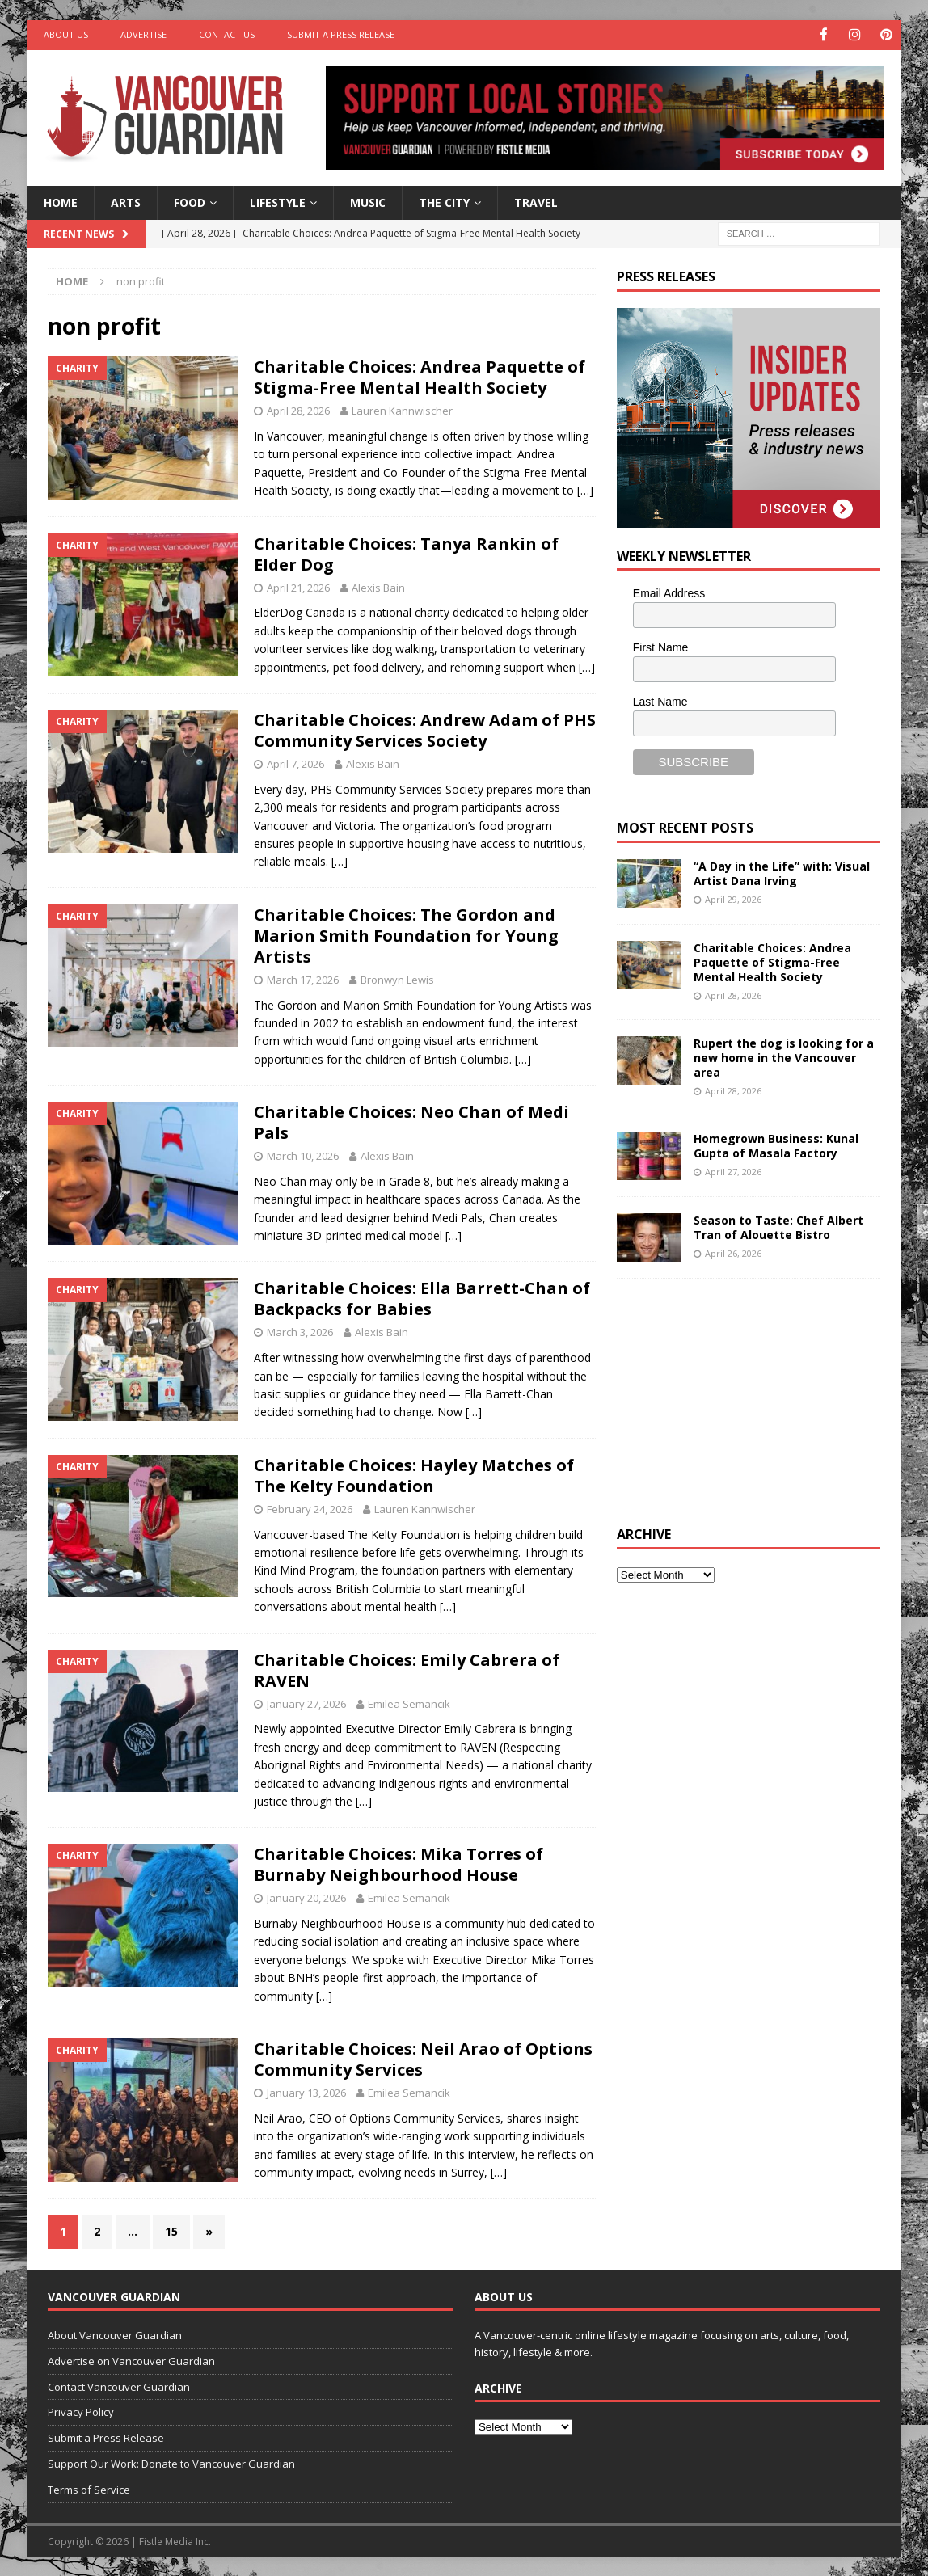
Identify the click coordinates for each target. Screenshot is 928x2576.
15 (171, 2230)
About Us (66, 34)
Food (189, 201)
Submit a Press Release (340, 34)
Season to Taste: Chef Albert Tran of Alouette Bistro (778, 1226)
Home (61, 201)
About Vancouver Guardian (115, 2333)
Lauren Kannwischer (402, 410)
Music (368, 201)
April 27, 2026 (733, 1171)
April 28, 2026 (298, 410)
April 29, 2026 (733, 898)
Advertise (143, 34)
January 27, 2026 (306, 1702)
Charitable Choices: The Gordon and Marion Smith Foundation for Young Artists (406, 934)
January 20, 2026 (306, 1897)
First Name (660, 646)
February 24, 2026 (309, 1507)
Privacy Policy (81, 2411)
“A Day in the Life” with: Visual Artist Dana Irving (782, 872)
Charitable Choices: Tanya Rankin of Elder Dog (406, 552)
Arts (126, 201)
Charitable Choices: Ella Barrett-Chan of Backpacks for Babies (422, 1297)
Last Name (660, 700)
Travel (536, 201)
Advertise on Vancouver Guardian (131, 2359)
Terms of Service (89, 2488)
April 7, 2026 (295, 762)
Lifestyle (278, 201)
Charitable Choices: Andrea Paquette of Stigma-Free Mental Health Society (419, 376)
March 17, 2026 (303, 978)
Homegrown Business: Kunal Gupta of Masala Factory (776, 1144)
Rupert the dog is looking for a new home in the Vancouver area (784, 1056)
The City (444, 201)
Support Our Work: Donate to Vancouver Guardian (171, 2462)
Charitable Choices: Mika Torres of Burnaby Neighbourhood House (398, 1863)
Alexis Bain (378, 586)
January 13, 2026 (306, 2092)
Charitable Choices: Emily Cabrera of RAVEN (406, 1668)
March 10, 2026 (303, 1155)
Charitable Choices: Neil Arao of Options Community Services (423, 2058)
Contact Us (227, 34)
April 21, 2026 (298, 586)
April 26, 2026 (733, 1252)
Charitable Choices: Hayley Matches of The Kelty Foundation (414, 1473)
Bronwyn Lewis (397, 978)
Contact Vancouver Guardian (119, 2385)
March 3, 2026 (300, 1331)
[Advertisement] (738, 1398)
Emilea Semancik (409, 1702)
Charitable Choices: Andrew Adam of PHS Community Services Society (425, 728)
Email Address (669, 592)
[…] (585, 489)
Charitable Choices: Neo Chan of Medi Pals (411, 1121)
